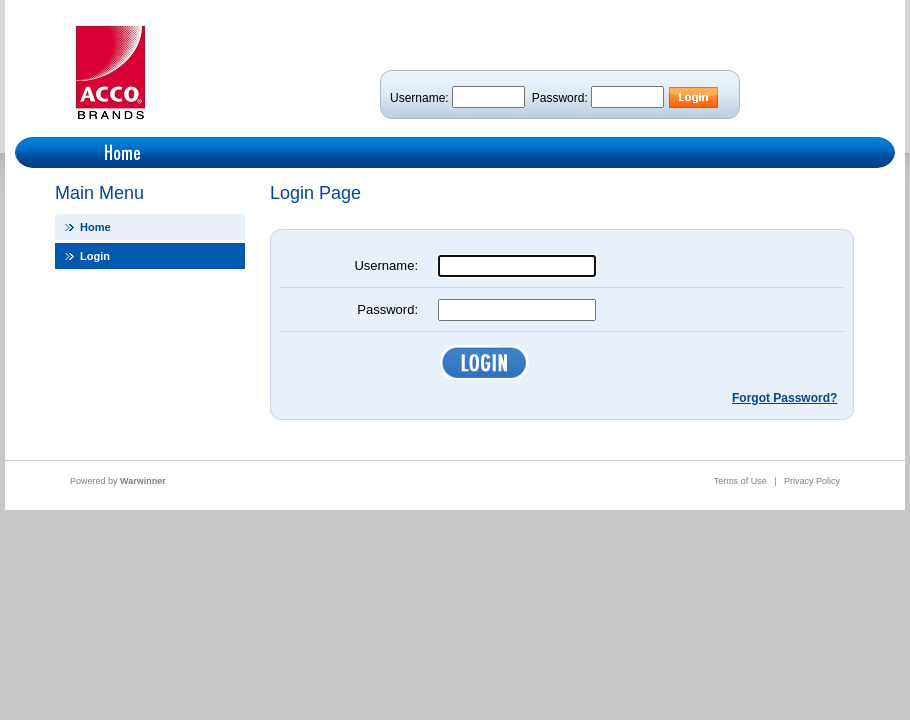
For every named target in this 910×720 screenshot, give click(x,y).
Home (95, 227)
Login (95, 256)
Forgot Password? (784, 398)
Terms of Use (740, 481)
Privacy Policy (812, 481)
